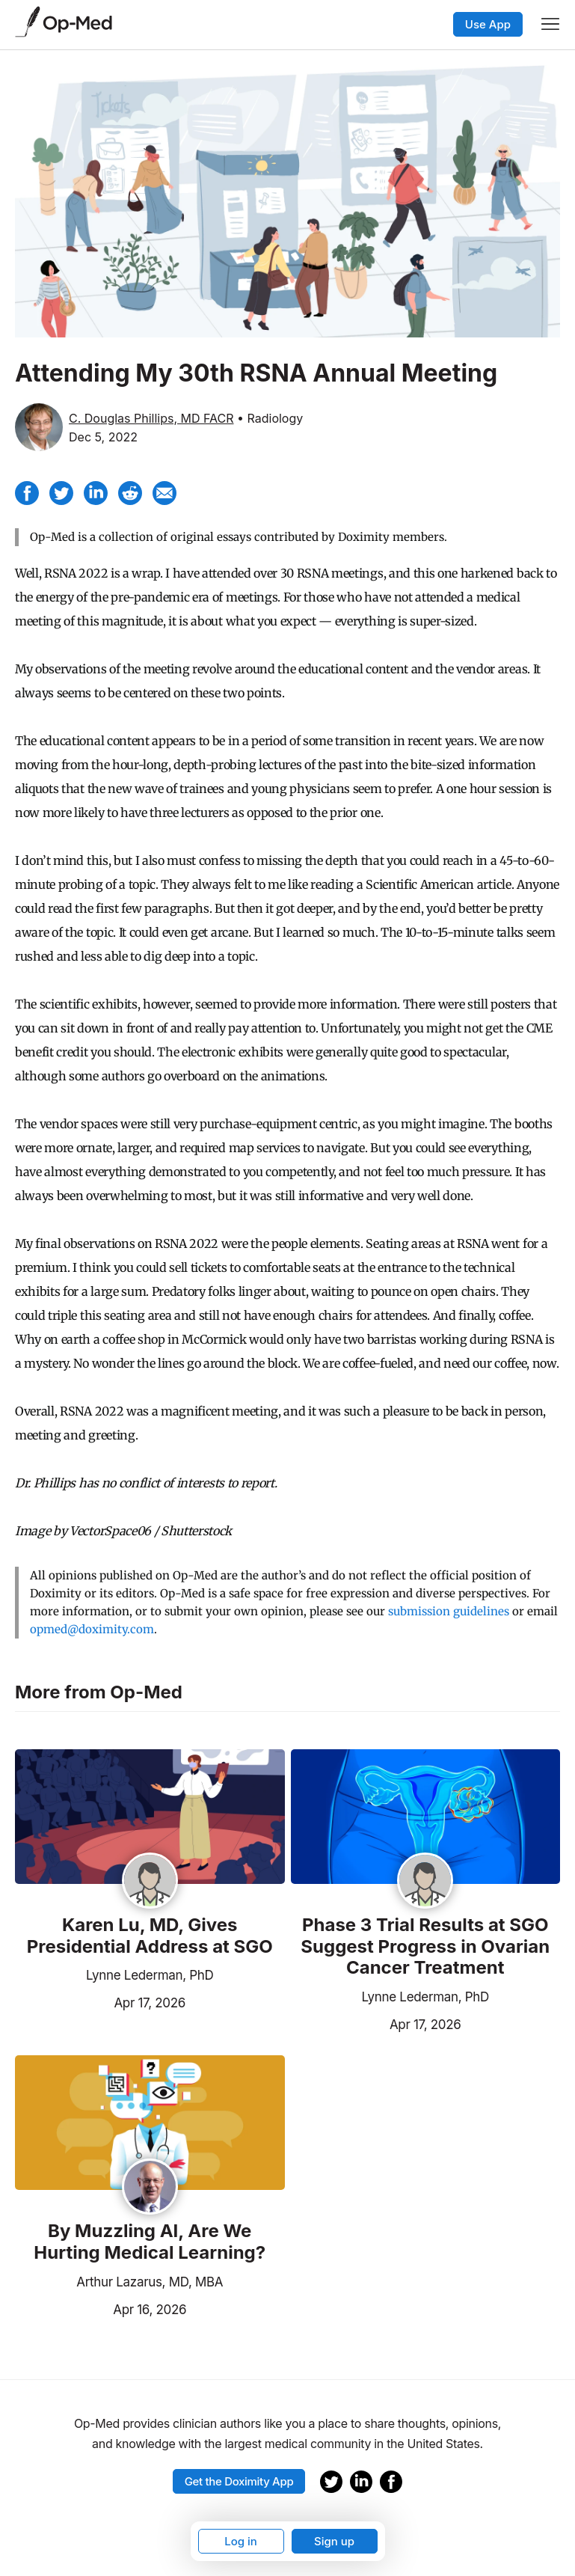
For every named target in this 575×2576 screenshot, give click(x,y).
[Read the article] (150, 1817)
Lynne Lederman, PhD (150, 1975)
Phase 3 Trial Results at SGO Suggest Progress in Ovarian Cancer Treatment (425, 1947)
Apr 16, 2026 (100, 2308)
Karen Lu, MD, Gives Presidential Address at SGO (150, 1936)
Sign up (334, 2541)
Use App (488, 24)
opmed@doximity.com (92, 1629)
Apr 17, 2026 (100, 2001)
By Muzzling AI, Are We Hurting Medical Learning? (149, 2242)
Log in (240, 2541)
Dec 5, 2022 (103, 436)
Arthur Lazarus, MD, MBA (149, 2281)
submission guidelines (448, 1611)
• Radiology (270, 418)
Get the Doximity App (239, 2481)
